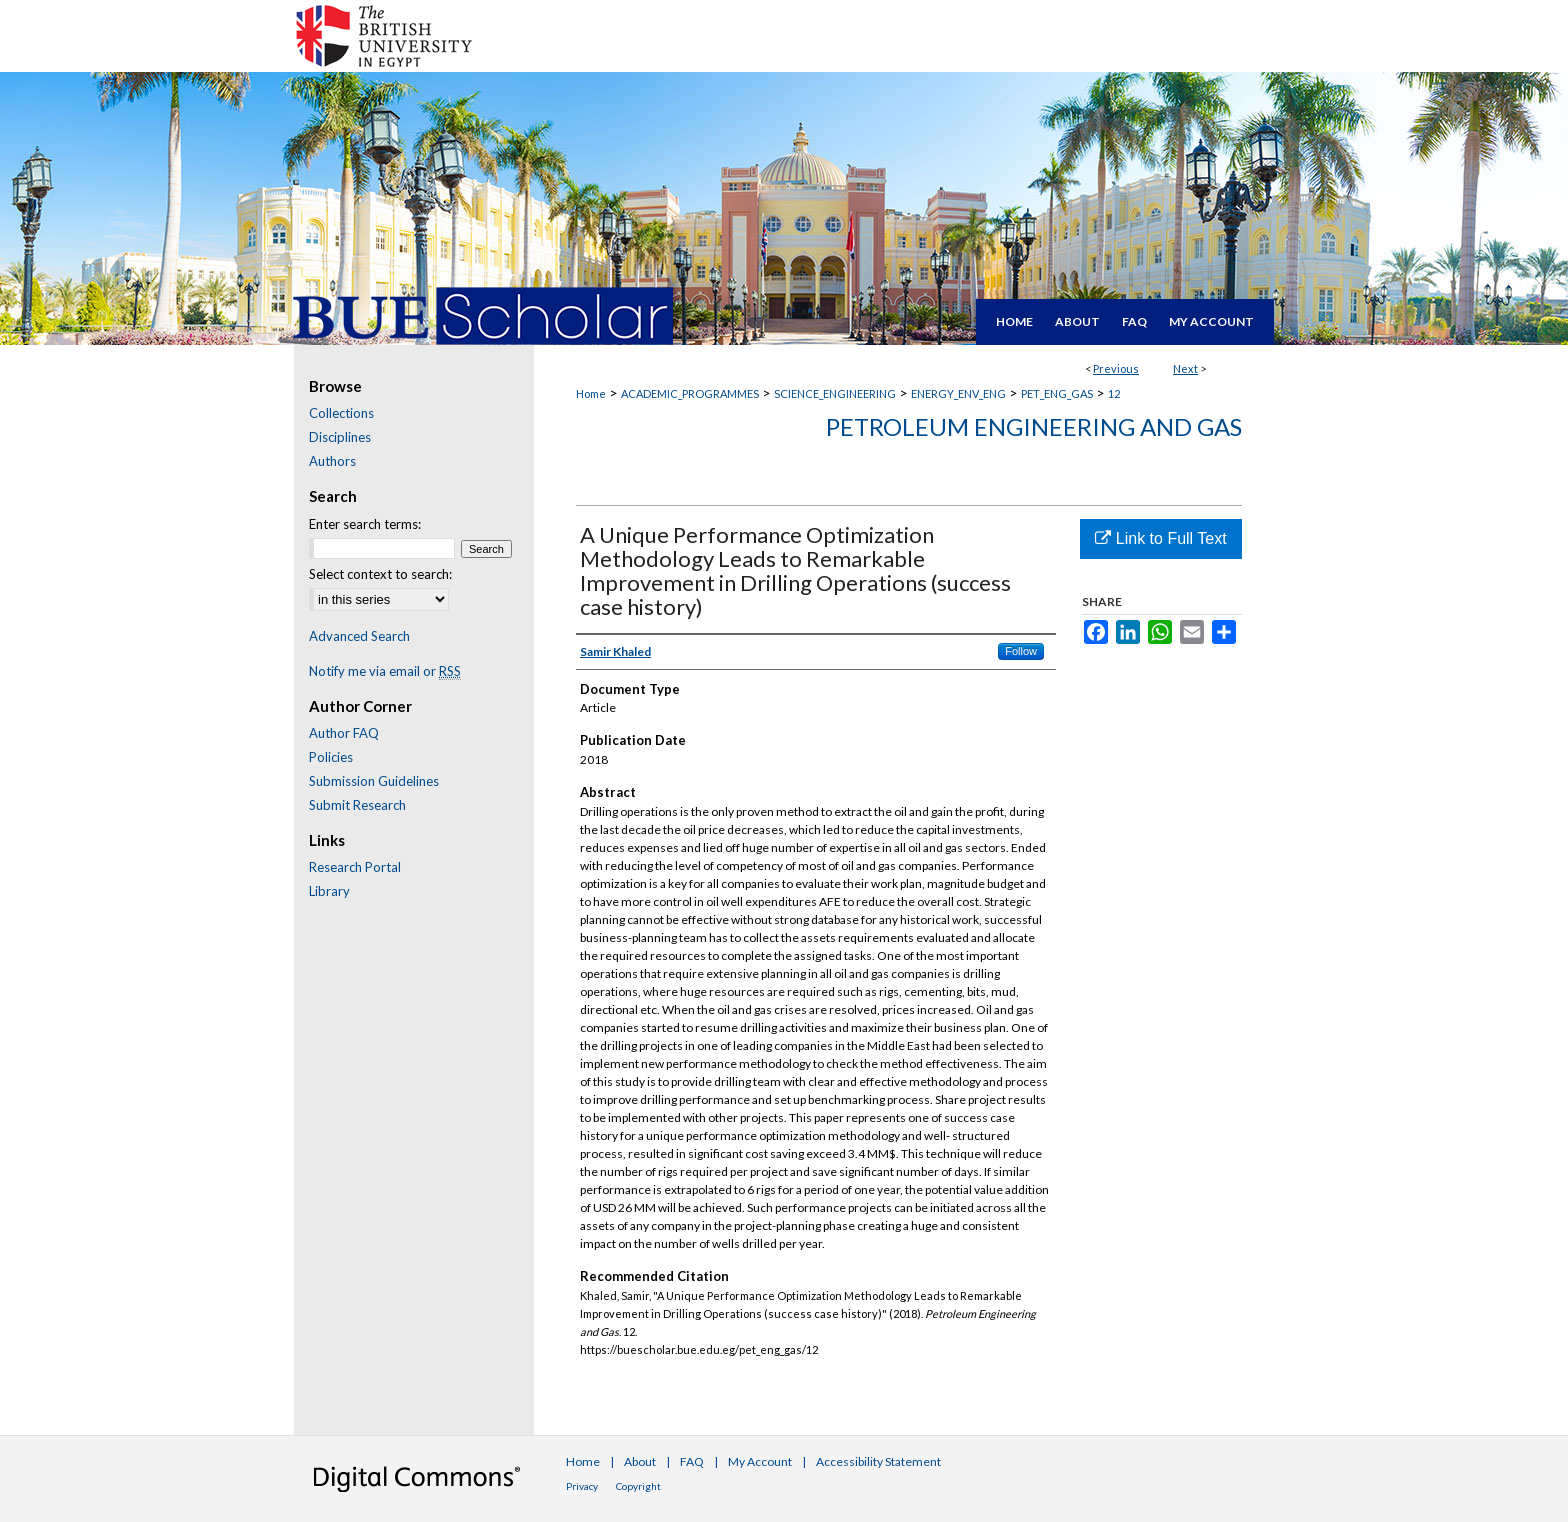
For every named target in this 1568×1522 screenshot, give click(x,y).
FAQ (692, 1461)
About (640, 1461)
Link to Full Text (1160, 538)
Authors (332, 461)
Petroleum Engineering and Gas (1034, 426)
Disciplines (340, 437)
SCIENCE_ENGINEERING (835, 393)
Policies (331, 757)
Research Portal (355, 867)
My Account (760, 1461)
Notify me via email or (385, 671)
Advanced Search (359, 636)
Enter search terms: (365, 524)
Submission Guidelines (374, 781)
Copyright (638, 1486)
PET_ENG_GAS (1057, 393)
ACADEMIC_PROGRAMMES (690, 393)
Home (591, 393)
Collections (341, 413)
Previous (1116, 368)
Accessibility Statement (878, 1461)
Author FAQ (344, 733)
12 (1114, 393)
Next (1185, 368)
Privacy (582, 1486)
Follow (1021, 651)
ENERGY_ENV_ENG (958, 393)
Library (329, 891)
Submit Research (357, 805)
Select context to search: (380, 574)
